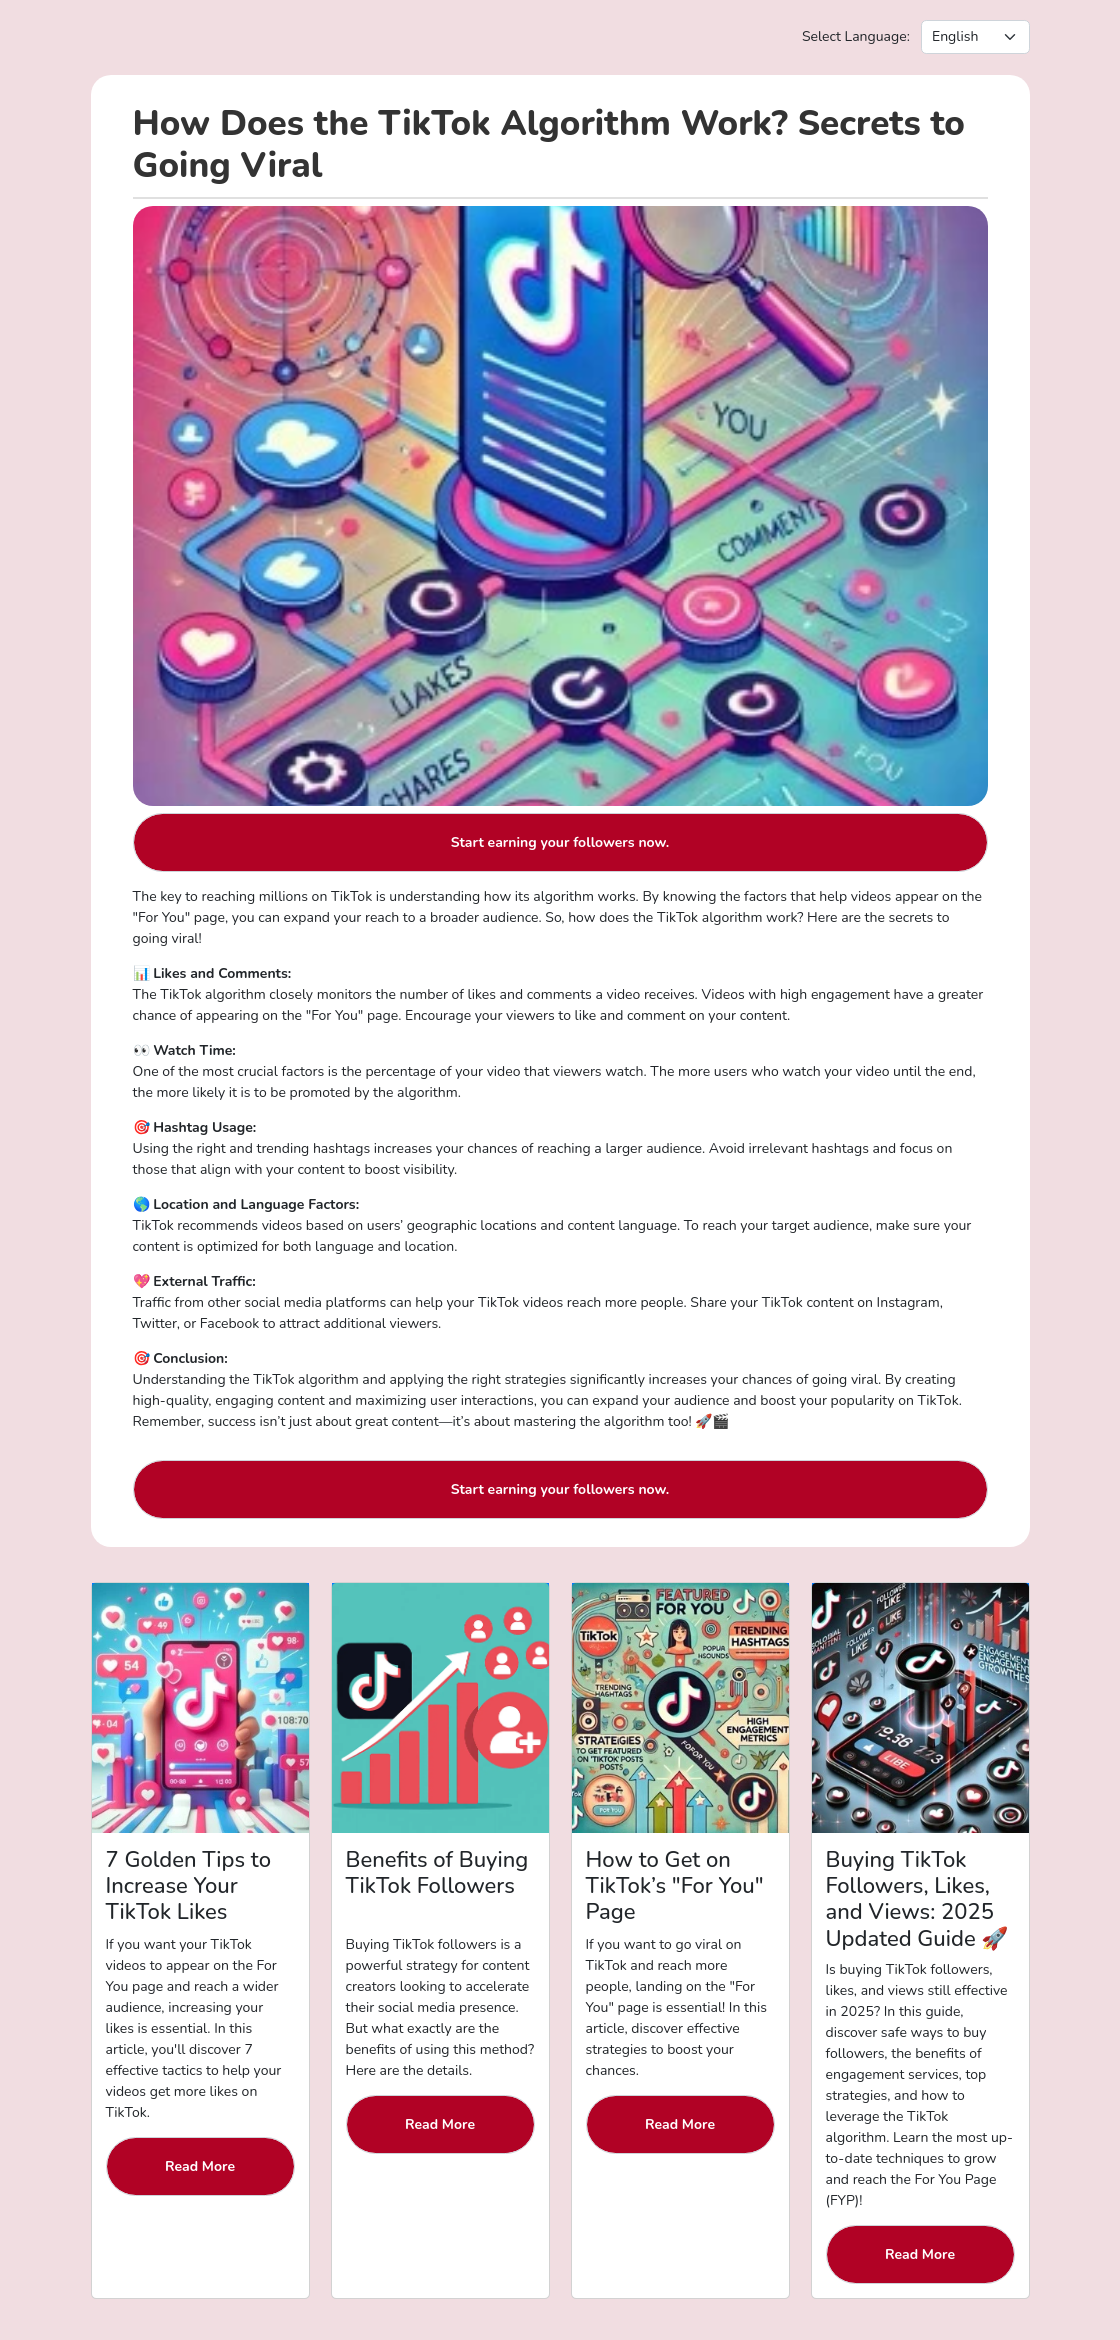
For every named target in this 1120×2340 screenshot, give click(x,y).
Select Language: (856, 36)
